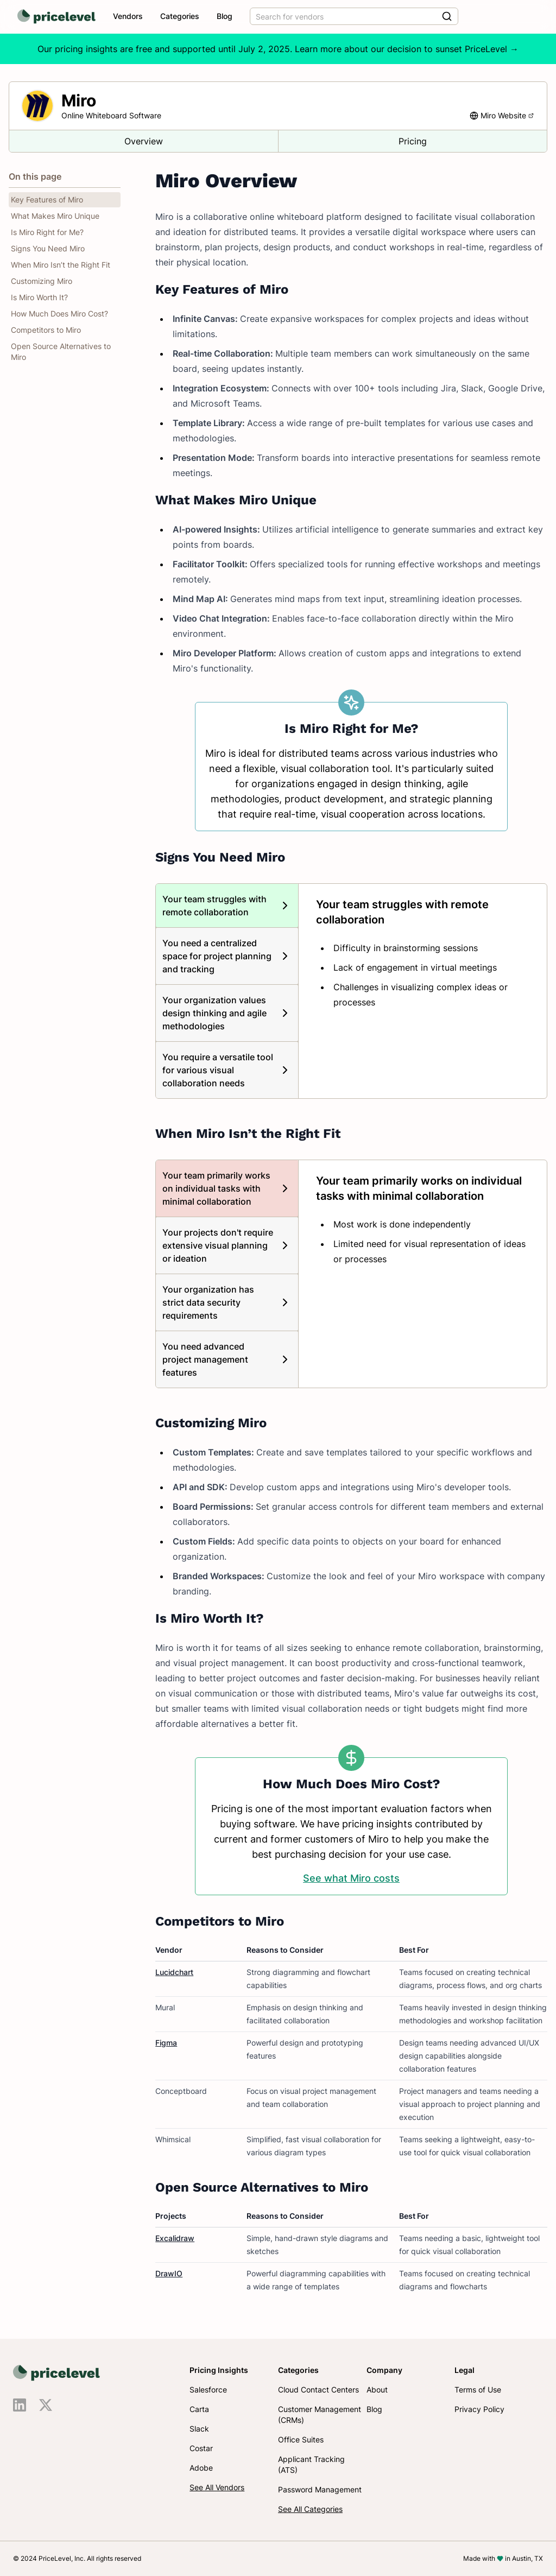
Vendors (128, 16)
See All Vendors (216, 2487)
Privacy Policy (479, 2409)
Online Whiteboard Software (111, 115)
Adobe (201, 2467)
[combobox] (354, 16)
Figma (166, 2042)
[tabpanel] (422, 953)
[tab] (227, 905)
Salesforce (208, 2389)
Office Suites (301, 2439)
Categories (179, 16)
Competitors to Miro (46, 329)
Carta (199, 2409)
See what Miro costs (351, 1878)
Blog (224, 16)
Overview (143, 141)
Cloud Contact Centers (318, 2389)
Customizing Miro (41, 281)
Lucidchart (174, 1972)
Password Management (320, 2489)
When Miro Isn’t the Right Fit (60, 264)
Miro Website (507, 115)
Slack (199, 2428)
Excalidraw (174, 2238)
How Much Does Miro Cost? (59, 313)
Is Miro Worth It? (39, 297)
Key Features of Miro (47, 199)
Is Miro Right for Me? (47, 232)
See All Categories (310, 2509)
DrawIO (168, 2273)
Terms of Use (477, 2389)
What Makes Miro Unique (55, 215)
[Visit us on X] (45, 2405)
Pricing (413, 141)
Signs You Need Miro (48, 248)
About (377, 2389)
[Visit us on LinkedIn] (19, 2405)
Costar (201, 2448)
